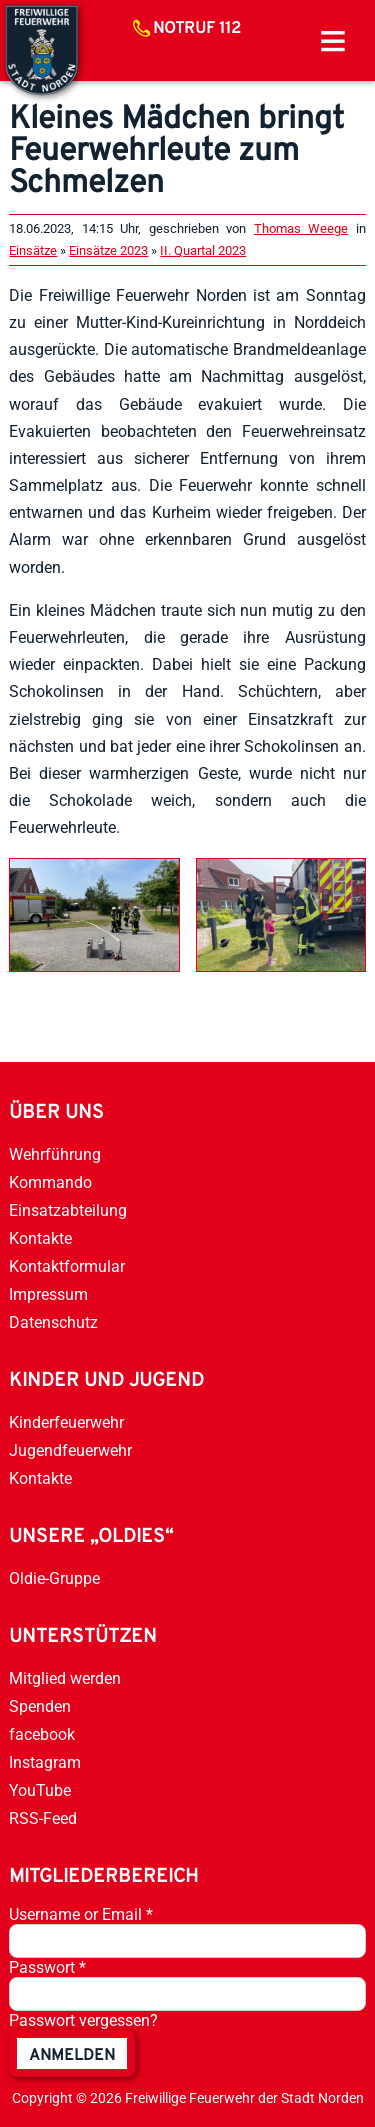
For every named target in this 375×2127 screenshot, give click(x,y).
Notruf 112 (197, 29)
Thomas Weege (301, 228)
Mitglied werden (65, 1678)
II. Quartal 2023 (203, 250)
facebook (42, 1734)
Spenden (40, 1706)
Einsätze (33, 250)
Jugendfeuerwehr (70, 1450)
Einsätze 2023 (108, 250)
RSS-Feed (43, 1818)
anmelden (72, 2056)
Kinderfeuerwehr (66, 1422)
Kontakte (40, 1238)
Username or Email (81, 1914)
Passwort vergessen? (83, 2020)
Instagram (45, 1762)
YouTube (40, 1790)
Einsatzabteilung (68, 1210)
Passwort (47, 1967)
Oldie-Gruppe (54, 1578)
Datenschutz (53, 1322)
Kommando (50, 1182)
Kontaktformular (67, 1266)
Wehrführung (55, 1154)
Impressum (48, 1294)
